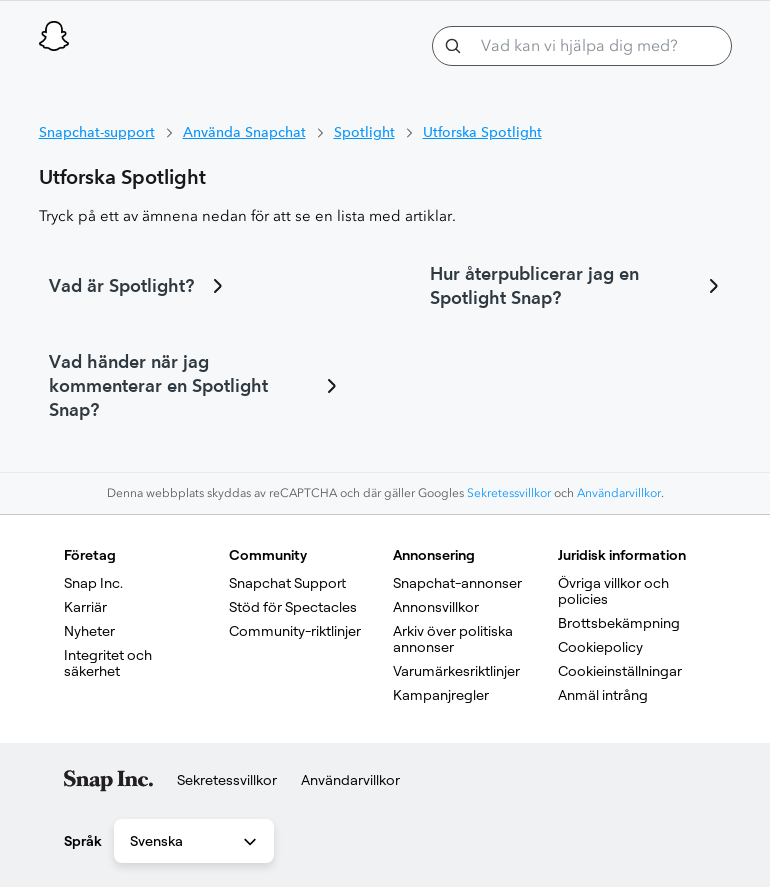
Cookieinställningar (620, 671)
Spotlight (364, 132)
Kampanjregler (441, 695)
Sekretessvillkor (509, 493)
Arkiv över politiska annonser (454, 639)
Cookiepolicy (600, 647)
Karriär (85, 607)
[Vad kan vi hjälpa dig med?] (582, 46)
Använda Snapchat (244, 132)
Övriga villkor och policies (615, 591)
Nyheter (89, 631)
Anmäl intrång (603, 695)
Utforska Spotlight (482, 132)
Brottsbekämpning (619, 623)
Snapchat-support (97, 132)
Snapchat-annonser (457, 583)
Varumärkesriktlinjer (456, 671)
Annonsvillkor (436, 607)
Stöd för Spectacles (293, 607)
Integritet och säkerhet (109, 663)
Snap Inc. (93, 583)
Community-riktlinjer (295, 631)
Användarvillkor (619, 493)
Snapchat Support (287, 583)
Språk (83, 841)
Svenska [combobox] (195, 842)
